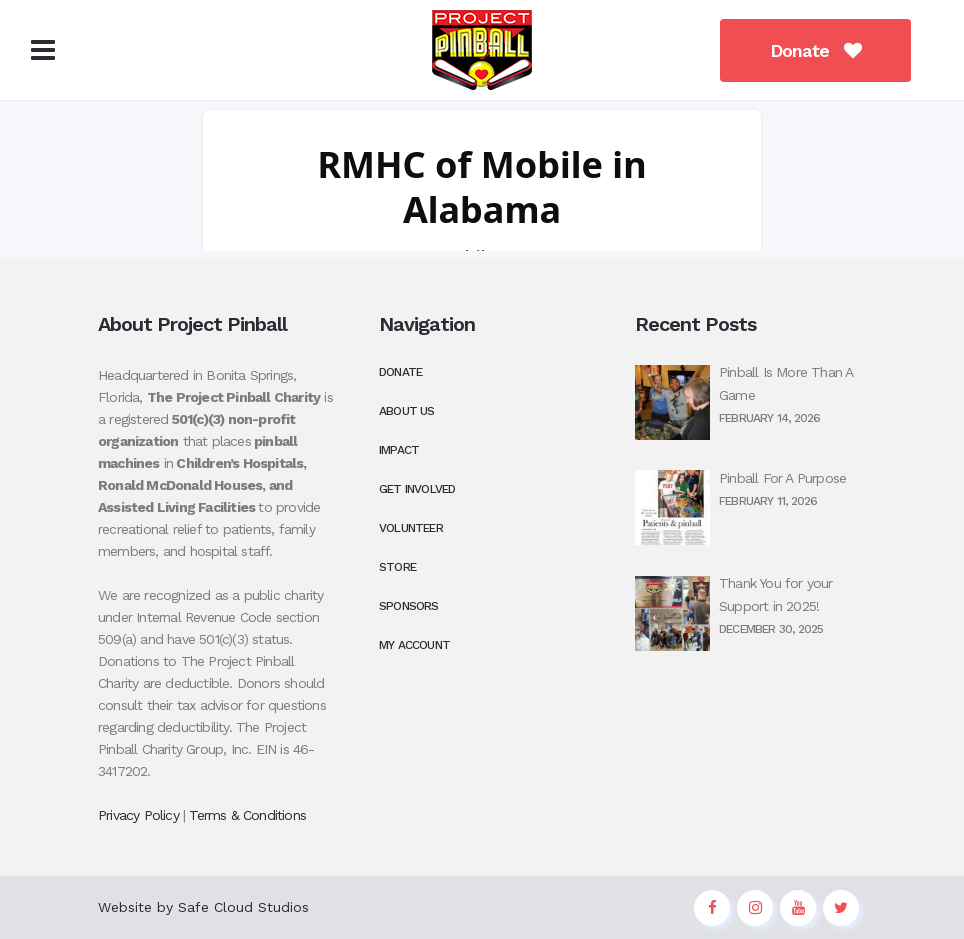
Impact (399, 450)
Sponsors (409, 606)
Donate (801, 50)
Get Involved (417, 489)
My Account (414, 645)
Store (397, 567)
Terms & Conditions (247, 815)
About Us (407, 411)
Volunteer (411, 528)
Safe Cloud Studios (243, 907)
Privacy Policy (138, 815)
